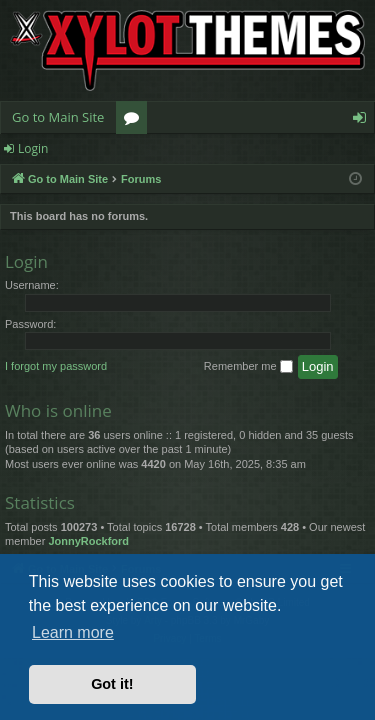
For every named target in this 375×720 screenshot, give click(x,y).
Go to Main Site (58, 117)
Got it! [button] (112, 684)
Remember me (248, 367)
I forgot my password (56, 366)
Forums (135, 121)
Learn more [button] (73, 632)
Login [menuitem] (363, 121)
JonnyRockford (88, 541)
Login (33, 148)
